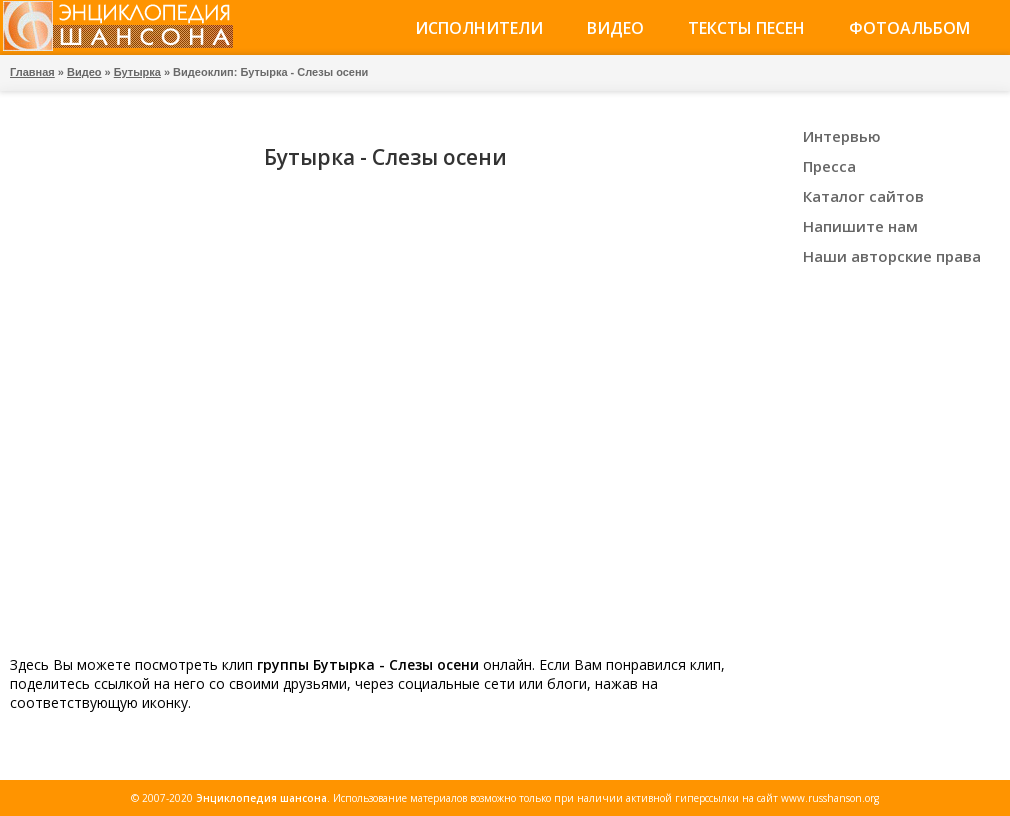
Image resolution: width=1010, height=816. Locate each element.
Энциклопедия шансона (261, 798)
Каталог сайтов (863, 196)
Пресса (829, 166)
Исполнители (479, 28)
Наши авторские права (892, 256)
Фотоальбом (909, 28)
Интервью (842, 136)
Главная (32, 72)
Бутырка (137, 72)
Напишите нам (860, 226)
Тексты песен (746, 28)
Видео (615, 28)
